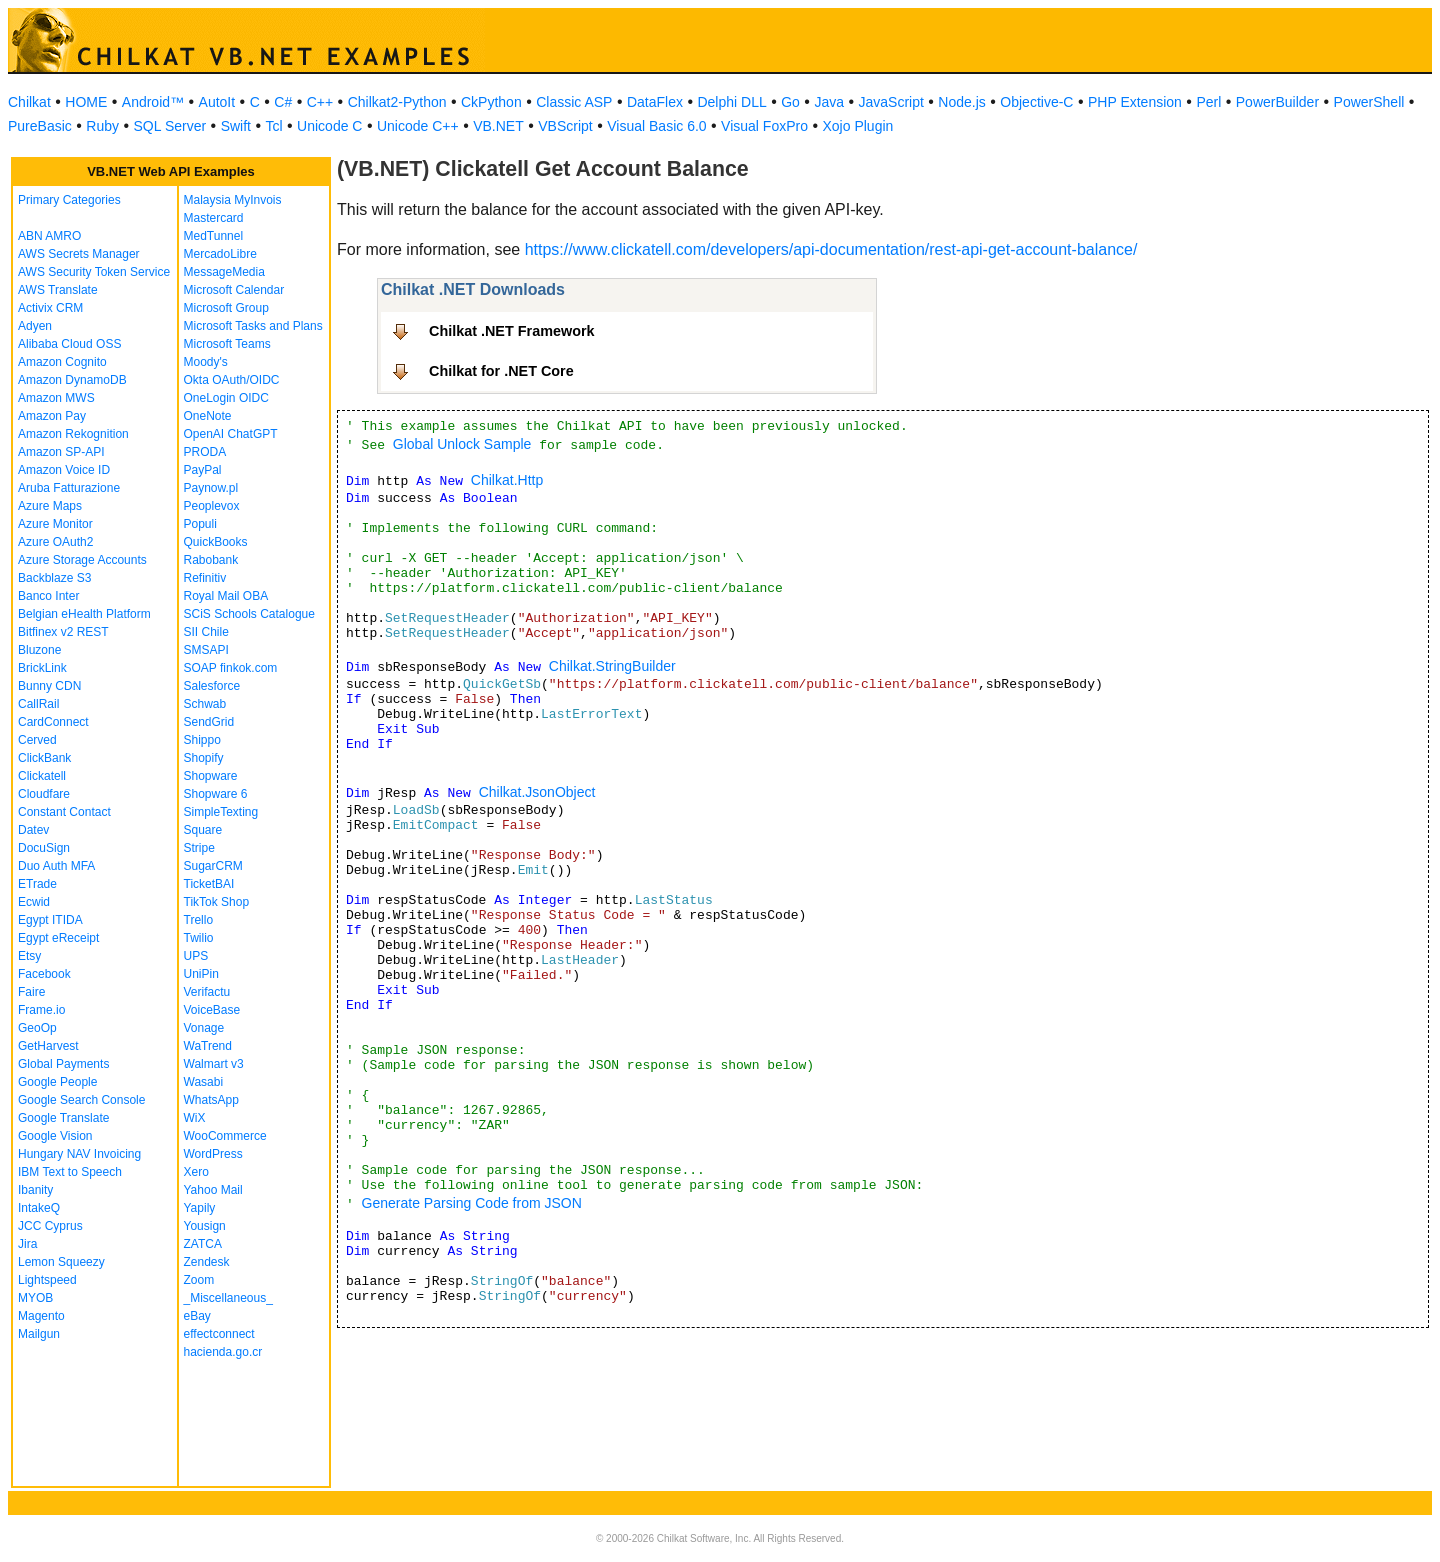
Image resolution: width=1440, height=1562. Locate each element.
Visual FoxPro (764, 126)
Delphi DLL (731, 102)
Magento (41, 1316)
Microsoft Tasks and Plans (253, 326)
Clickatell (42, 776)
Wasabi (204, 1082)
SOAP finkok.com (231, 668)
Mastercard (214, 218)
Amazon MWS (56, 398)
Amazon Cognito (62, 362)
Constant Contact (64, 812)
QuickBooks (216, 542)
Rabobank (211, 560)
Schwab (205, 704)
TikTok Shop (217, 902)
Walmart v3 (214, 1064)
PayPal (203, 470)
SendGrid (209, 722)
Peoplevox (212, 506)
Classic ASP (574, 102)
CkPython (491, 102)
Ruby (102, 126)
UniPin (201, 974)
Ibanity (35, 1190)
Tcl (273, 126)
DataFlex (655, 102)
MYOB (35, 1298)
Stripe (199, 848)
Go (790, 102)
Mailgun (39, 1334)
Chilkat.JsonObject (537, 792)
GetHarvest (48, 1046)
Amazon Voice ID (64, 470)
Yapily (200, 1208)
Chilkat (29, 102)
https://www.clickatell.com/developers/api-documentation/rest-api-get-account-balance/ (831, 249)
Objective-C (1036, 102)
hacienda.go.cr (223, 1352)
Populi (200, 524)
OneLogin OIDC (226, 398)
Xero (196, 1172)
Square (203, 830)
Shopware (211, 776)
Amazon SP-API (61, 452)
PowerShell (1369, 102)
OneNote (208, 416)
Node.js (961, 102)
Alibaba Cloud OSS (69, 344)
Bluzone (39, 650)
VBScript (565, 126)
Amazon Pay (52, 416)
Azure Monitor (55, 524)
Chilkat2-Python (397, 102)
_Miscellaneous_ (228, 1298)
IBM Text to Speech (70, 1172)
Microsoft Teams (227, 344)
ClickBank (44, 758)
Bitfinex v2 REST (63, 632)
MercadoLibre (220, 254)
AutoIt (217, 102)
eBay (197, 1316)
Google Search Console (81, 1100)
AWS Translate (58, 290)
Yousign (205, 1226)
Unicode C (329, 126)
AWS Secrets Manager (79, 254)
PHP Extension (1135, 102)
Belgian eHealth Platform (84, 614)
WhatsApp (211, 1100)
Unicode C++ (418, 126)
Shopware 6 (216, 794)
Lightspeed (47, 1280)
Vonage (204, 1028)
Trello (199, 920)
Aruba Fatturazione (69, 488)
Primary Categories (69, 200)
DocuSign (44, 848)
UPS (196, 956)
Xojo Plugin (858, 126)
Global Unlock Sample (462, 444)
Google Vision (55, 1136)
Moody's (206, 362)
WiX (195, 1118)
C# (283, 102)
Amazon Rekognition (73, 434)
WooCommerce (225, 1136)
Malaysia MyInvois (233, 200)
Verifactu (207, 992)
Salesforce (212, 686)
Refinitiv (205, 578)
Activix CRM (50, 308)
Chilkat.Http (507, 480)
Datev (33, 830)
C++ (320, 102)
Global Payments (63, 1064)
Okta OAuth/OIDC (232, 380)
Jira (27, 1244)
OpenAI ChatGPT (231, 434)
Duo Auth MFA (56, 866)
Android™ (153, 102)
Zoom (199, 1280)
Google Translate (63, 1118)
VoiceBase (212, 1010)
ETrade (37, 884)
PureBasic (40, 126)
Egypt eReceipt (58, 938)
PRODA (205, 452)
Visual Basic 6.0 (656, 126)
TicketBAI (209, 884)
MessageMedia (224, 272)
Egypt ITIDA (50, 920)
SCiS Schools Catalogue (249, 614)
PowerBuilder (1277, 102)
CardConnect (53, 722)
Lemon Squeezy (61, 1262)
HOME (86, 102)
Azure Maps (50, 506)
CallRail (38, 704)
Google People (57, 1082)
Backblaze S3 (54, 578)
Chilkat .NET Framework (512, 331)
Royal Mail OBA (226, 596)
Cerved (37, 740)
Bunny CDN (49, 686)
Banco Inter (48, 596)
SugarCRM (213, 866)
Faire (31, 992)
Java (829, 102)
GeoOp (37, 1028)
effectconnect (219, 1334)
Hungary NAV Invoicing (79, 1154)
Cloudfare (44, 794)
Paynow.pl (211, 488)
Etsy (29, 956)
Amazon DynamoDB (72, 380)
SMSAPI (206, 650)
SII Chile (206, 632)
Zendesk (207, 1262)
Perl (1208, 102)
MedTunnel (214, 236)
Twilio (199, 938)
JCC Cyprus (50, 1226)
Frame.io (41, 1010)
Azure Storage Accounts (82, 560)
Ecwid (34, 902)
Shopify (204, 758)
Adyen (35, 326)
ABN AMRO (49, 236)
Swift (236, 126)
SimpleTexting (221, 812)
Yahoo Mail (213, 1190)
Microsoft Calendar (234, 290)
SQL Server (170, 126)
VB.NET (498, 126)
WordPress (213, 1154)
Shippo (202, 740)
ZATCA (203, 1244)
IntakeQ (39, 1208)
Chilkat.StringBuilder (612, 666)
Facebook (44, 974)
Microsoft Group (226, 308)
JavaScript (891, 102)
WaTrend (208, 1046)
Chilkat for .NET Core (501, 371)
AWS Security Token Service (94, 272)
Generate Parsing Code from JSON (472, 1203)
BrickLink (42, 668)
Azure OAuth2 (55, 542)
